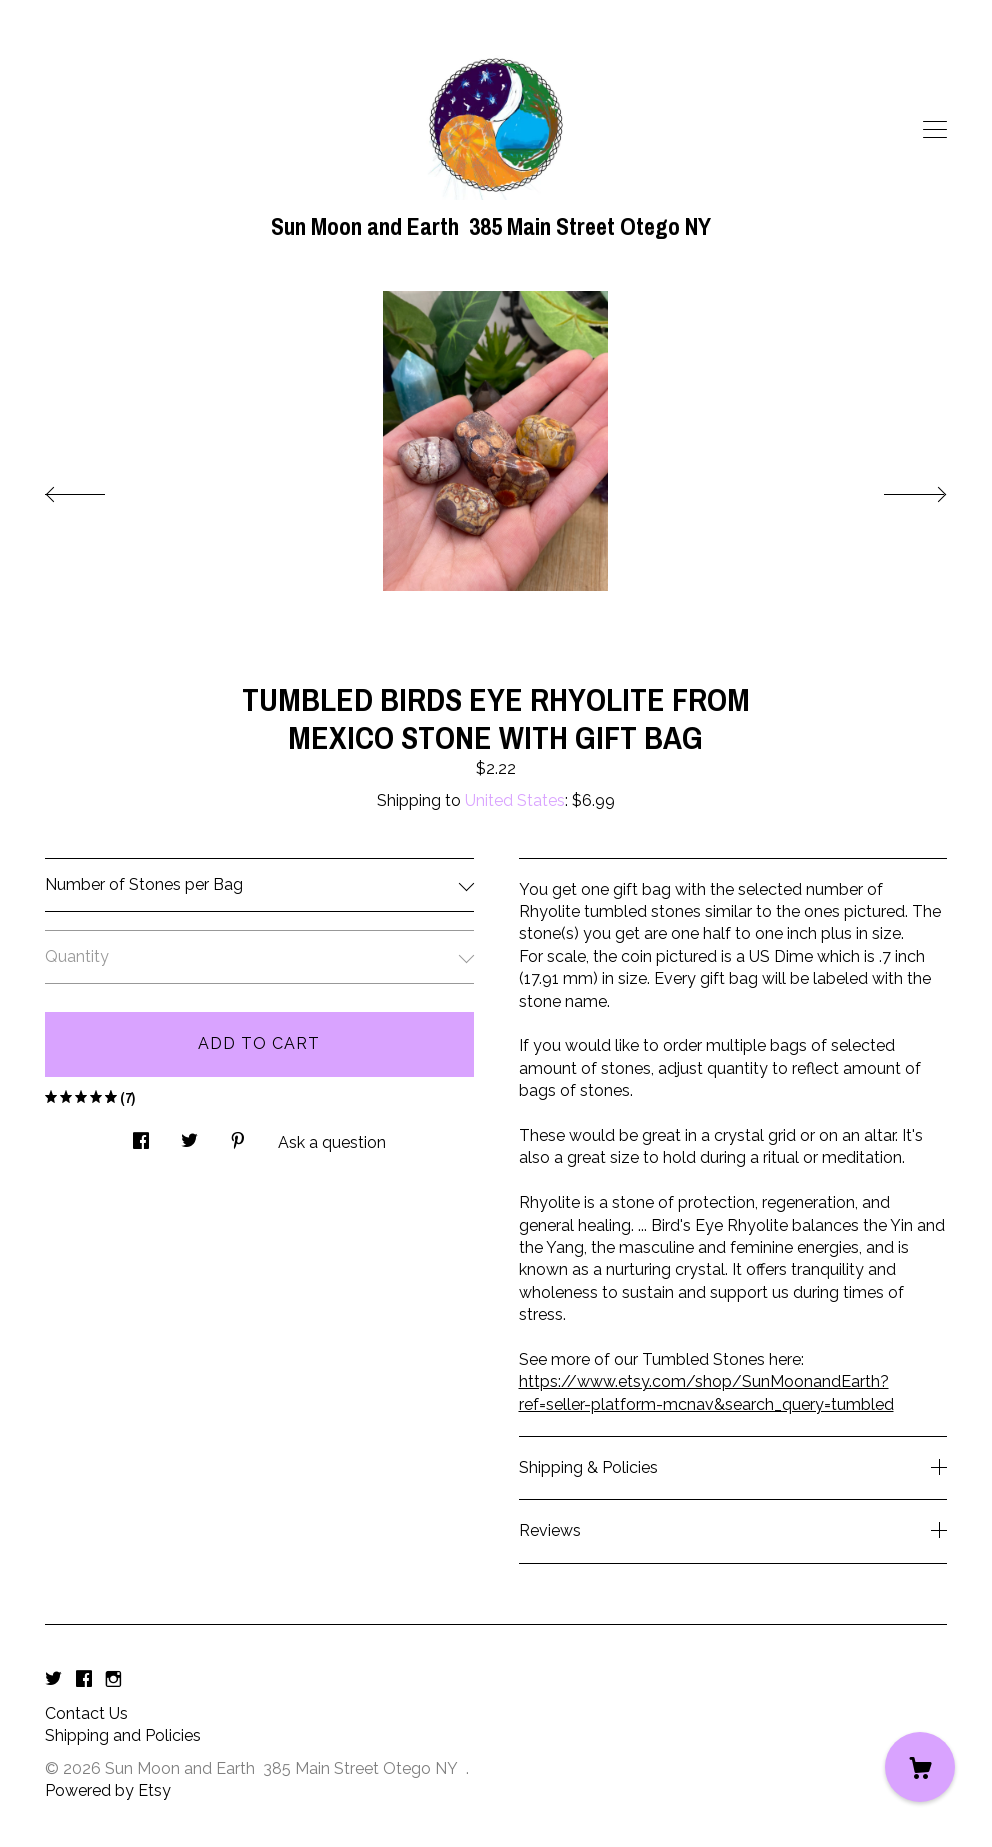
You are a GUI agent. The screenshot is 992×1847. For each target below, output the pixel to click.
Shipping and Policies (123, 1735)
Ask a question (332, 1142)
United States (515, 800)
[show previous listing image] (95, 489)
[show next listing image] (897, 489)
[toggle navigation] (935, 130)
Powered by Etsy (108, 1790)
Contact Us (86, 1713)
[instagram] (113, 1680)
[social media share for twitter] (189, 1135)
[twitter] (53, 1680)
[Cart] (920, 1767)
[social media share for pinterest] (238, 1135)
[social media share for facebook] (141, 1135)
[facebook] (84, 1680)
